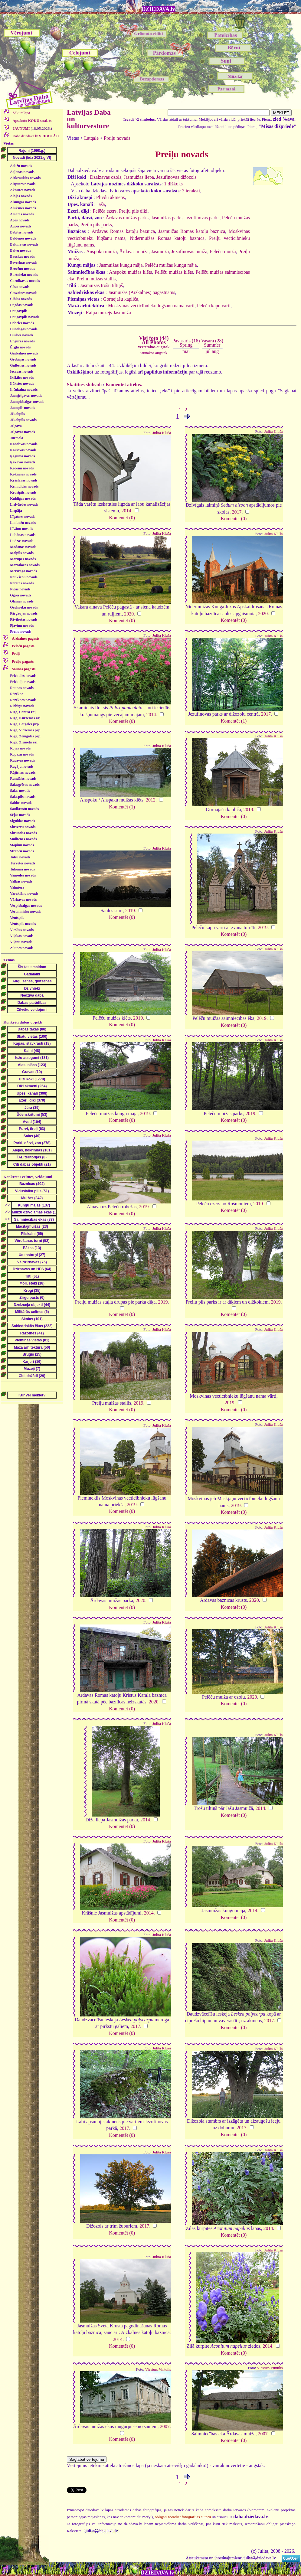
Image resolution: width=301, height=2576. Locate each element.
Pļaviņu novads (22, 625)
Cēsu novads (19, 287)
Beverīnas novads (23, 262)
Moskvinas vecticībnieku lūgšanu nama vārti (151, 305)
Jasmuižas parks (166, 217)
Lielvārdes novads (24, 504)
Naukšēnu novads (23, 577)
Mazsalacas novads (25, 565)
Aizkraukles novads (25, 178)
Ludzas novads (21, 541)
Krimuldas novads (24, 486)
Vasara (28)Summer (212, 343)
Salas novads (20, 790)
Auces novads (20, 226)
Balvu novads (20, 250)
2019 (248, 809)
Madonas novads (23, 547)
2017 (237, 511)
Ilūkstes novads (22, 383)
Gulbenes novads (23, 365)
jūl (208, 351)
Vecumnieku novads (25, 911)
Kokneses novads (23, 474)
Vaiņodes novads (23, 875)
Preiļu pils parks (96, 224)
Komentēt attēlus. (124, 384)
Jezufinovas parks (202, 217)
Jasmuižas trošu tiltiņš (101, 285)
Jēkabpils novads (23, 420)
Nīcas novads (20, 589)
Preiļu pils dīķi (133, 211)
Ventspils (17, 918)
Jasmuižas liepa (139, 177)
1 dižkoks (173, 183)
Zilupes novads (21, 948)
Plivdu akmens (110, 197)
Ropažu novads (22, 754)
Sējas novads (20, 815)
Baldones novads (23, 238)
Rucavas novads (22, 760)
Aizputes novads (22, 184)
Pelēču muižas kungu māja (171, 265)
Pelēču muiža (223, 251)
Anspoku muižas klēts (130, 272)
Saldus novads (21, 803)
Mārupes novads (23, 559)
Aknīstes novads (22, 190)
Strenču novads (22, 851)
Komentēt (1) (234, 720)
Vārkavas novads (23, 899)
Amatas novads (22, 214)
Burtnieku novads (24, 275)
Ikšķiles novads (22, 377)
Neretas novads (22, 583)
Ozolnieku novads (24, 607)
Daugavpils (18, 311)
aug (215, 351)
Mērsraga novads (23, 571)
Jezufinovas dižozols (176, 177)
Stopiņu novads (22, 845)
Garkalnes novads (24, 353)
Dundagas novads (23, 329)
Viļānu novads (21, 942)
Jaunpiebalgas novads (27, 402)
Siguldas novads (22, 821)
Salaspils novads (22, 797)
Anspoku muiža (101, 251)
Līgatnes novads (22, 516)
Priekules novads (23, 676)
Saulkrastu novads (24, 809)
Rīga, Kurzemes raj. (25, 718)
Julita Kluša (161, 433)
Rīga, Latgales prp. (25, 724)
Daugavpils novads (24, 317)
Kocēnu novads (22, 468)
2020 (129, 613)
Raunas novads (22, 688)
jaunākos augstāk (153, 353)
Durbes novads (21, 335)
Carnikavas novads (25, 281)
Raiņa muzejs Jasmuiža (108, 312)
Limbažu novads (23, 523)
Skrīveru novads (22, 827)
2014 (126, 510)
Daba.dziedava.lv (35, 136)
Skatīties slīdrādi (84, 384)
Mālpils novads (22, 553)
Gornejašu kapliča (120, 299)
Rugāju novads (21, 766)
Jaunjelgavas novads (26, 395)
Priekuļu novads (22, 682)
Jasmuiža (160, 251)
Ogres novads (20, 595)
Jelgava (16, 426)
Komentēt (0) (122, 517)
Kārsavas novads (23, 450)
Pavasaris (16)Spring (186, 343)
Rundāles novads (23, 778)
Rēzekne (16, 694)
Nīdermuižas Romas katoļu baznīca (167, 238)
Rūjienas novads (22, 772)
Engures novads (22, 341)
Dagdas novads (21, 305)
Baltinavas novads (24, 244)
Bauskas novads (22, 256)
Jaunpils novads (22, 408)
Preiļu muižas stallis (96, 278)
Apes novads (19, 220)
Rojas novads (20, 748)
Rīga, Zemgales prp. (25, 736)
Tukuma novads (22, 869)
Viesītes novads (22, 930)
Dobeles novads (22, 323)
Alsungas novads (23, 202)
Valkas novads (21, 881)
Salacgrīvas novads (25, 784)
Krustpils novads (23, 492)
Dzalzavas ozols (105, 177)
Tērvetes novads (22, 863)
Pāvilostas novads (23, 619)
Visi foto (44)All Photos (153, 342)
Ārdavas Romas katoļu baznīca (123, 231)
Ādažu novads (21, 166)
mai (186, 351)
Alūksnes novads (23, 208)
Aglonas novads (22, 172)
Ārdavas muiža (134, 251)
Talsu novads (20, 857)
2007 (165, 2426)
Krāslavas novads (23, 480)
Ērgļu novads (20, 347)
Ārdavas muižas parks (127, 217)
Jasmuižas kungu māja (121, 265)
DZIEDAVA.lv (158, 9)
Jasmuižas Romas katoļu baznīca (192, 231)
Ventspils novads (23, 924)
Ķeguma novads (22, 456)
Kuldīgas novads (23, 498)
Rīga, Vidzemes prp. (25, 730)
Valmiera (17, 887)
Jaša (101, 204)
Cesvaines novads (23, 293)
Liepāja (16, 510)
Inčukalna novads (24, 389)
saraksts (32, 121)
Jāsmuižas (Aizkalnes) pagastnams (141, 292)
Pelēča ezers (105, 211)
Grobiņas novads (23, 359)
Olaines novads (22, 601)
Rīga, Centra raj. (23, 712)
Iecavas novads (21, 371)
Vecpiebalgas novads (26, 905)
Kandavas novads (23, 444)
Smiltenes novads (23, 839)
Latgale (91, 138)
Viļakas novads (21, 936)
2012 (150, 799)
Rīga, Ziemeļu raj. (24, 742)
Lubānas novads (22, 535)
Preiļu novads (20, 631)
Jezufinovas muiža (189, 251)
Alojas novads (21, 196)
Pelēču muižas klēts (174, 272)
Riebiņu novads (22, 706)
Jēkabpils (17, 414)
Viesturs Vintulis (158, 2369)
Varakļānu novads (24, 893)
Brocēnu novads (22, 268)
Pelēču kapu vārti (214, 305)
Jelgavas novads (22, 432)
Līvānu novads (21, 529)
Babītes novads (21, 232)
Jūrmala (16, 438)
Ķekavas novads (22, 462)
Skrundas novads (23, 833)
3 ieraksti (191, 190)
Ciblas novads (21, 299)
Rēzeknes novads (23, 700)
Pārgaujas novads (24, 613)
